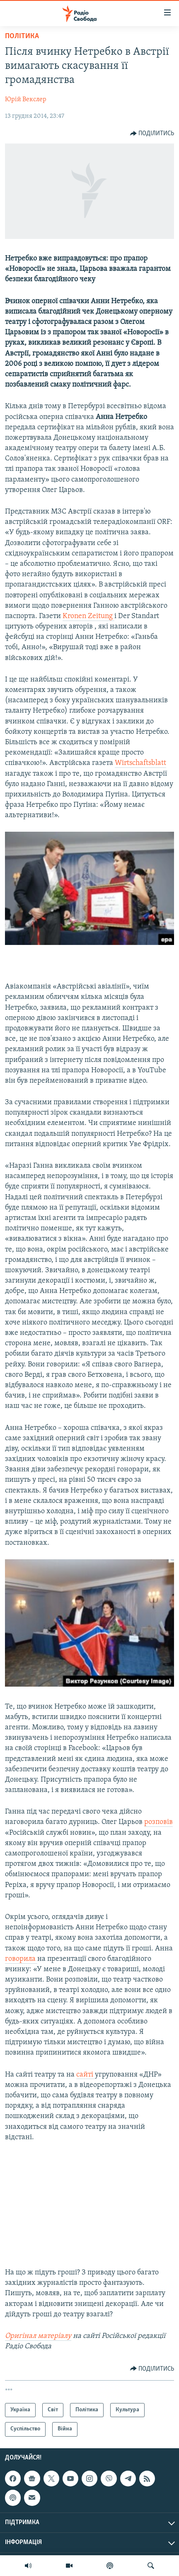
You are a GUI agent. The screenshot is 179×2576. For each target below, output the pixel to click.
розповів (158, 1822)
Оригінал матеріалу (38, 2336)
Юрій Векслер (25, 99)
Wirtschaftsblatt (140, 763)
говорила (21, 1959)
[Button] (152, 133)
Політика (22, 36)
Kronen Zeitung (88, 616)
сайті (85, 2075)
